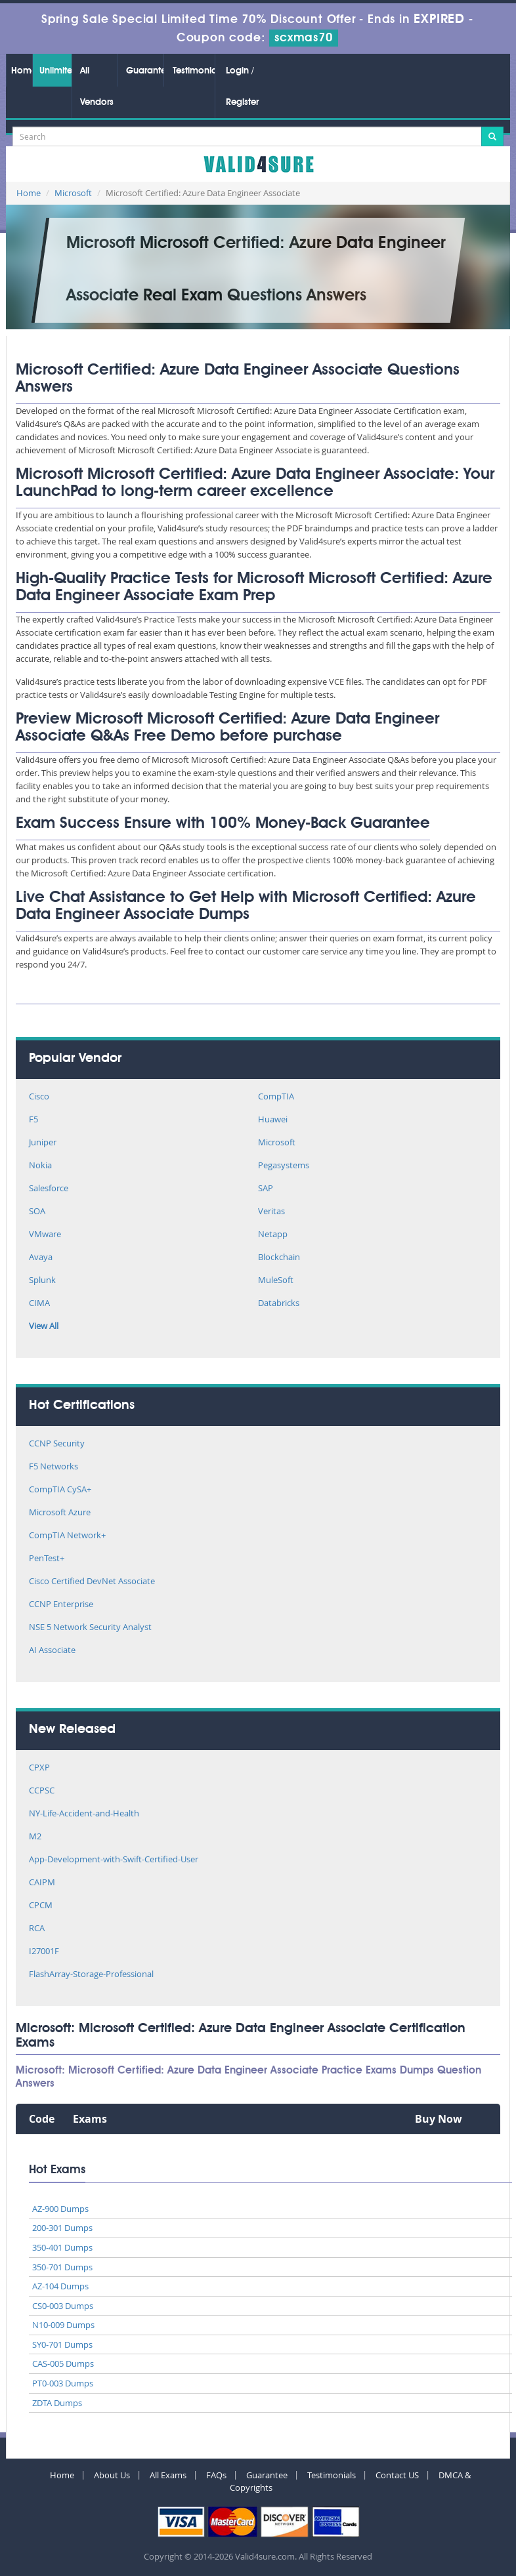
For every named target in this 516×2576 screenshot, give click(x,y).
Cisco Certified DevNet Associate (92, 1582)
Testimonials (194, 70)
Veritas (271, 1212)
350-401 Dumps (62, 2247)
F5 (33, 1120)
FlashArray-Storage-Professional (91, 1975)
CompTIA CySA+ (60, 1490)
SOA (37, 1212)
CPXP (39, 1768)
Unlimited (55, 70)
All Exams (168, 2475)
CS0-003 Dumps (62, 2306)
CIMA (39, 1304)
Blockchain (279, 1258)
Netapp (273, 1235)
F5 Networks (53, 1467)
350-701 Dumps (62, 2267)
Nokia (40, 1166)
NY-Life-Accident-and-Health (84, 1814)
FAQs (216, 2475)
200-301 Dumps (62, 2228)
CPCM (41, 1906)
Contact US (397, 2475)
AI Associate (52, 1651)
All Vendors (97, 86)
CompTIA (276, 1097)
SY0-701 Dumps (62, 2344)
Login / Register (242, 86)
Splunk (42, 1281)
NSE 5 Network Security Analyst (90, 1628)
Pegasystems (283, 1166)
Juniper (42, 1143)
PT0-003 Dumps (62, 2383)
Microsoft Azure (60, 1513)
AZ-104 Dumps (60, 2286)
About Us (112, 2475)
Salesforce (48, 1189)
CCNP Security (57, 1444)
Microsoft (73, 193)
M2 (35, 1837)
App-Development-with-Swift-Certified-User (113, 1860)
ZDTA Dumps (57, 2403)
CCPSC (41, 1791)
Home (21, 70)
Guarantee (144, 70)
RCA (37, 1929)
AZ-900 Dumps (60, 2209)
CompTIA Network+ (67, 1536)
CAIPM (42, 1883)
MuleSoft (275, 1281)
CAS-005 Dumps (63, 2363)
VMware (45, 1235)
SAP (265, 1189)
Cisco (39, 1097)
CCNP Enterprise (61, 1605)
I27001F (44, 1952)
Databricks (278, 1304)
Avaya (41, 1258)
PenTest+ (46, 1559)
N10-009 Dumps (63, 2325)
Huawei (273, 1120)
